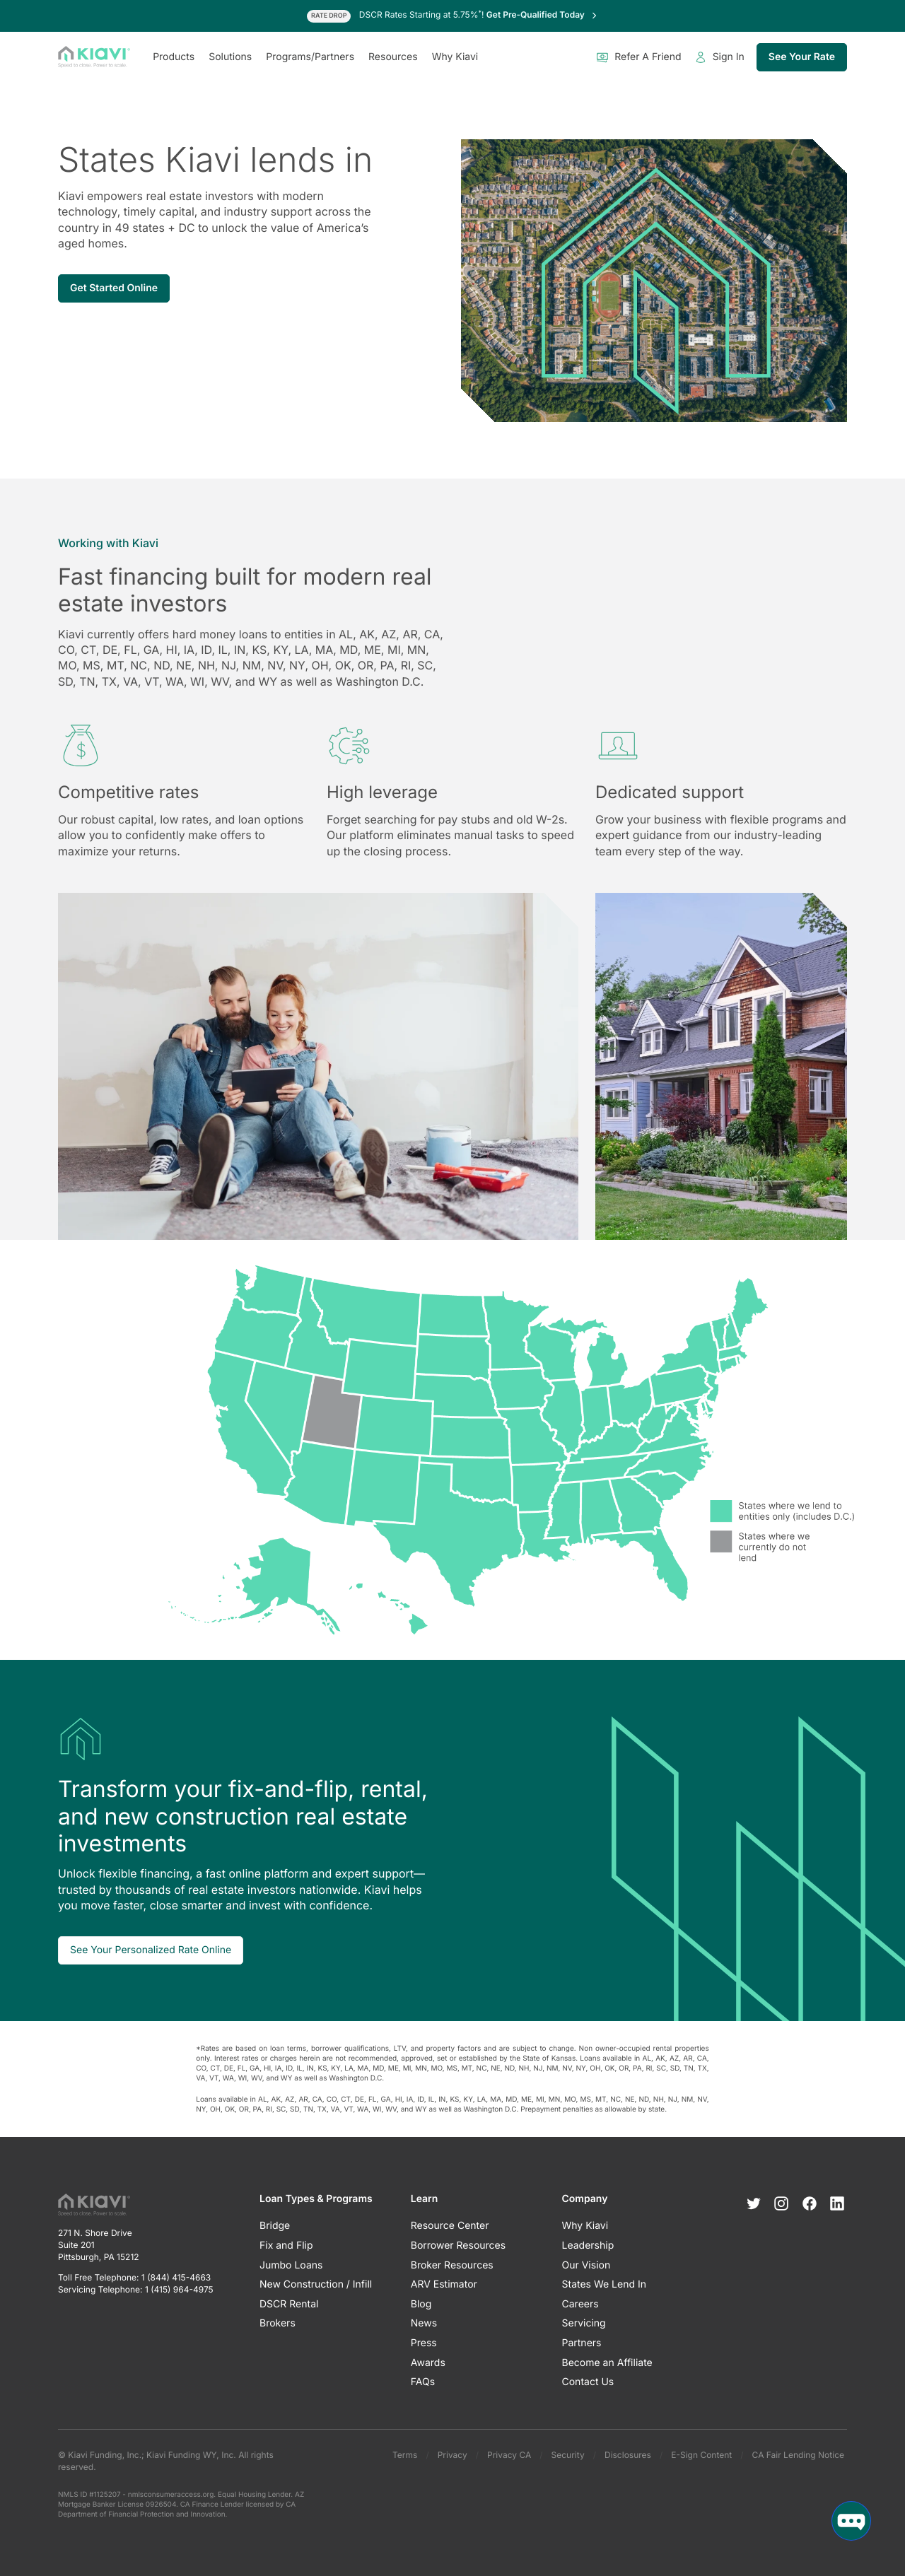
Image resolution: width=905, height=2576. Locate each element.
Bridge (274, 2226)
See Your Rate (802, 57)
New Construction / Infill (315, 2284)
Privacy (452, 2454)
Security (568, 2454)
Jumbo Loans (290, 2265)
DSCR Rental (288, 2304)
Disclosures (628, 2454)
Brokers (277, 2323)
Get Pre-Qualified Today (542, 14)
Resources (393, 57)
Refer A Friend (638, 57)
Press (424, 2343)
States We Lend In (604, 2284)
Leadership (588, 2246)
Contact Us (588, 2382)
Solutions (230, 57)
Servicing (584, 2323)
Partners (582, 2343)
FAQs (423, 2382)
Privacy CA (509, 2454)
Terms (404, 2454)
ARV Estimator (444, 2284)
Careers (580, 2304)
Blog (421, 2304)
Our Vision (586, 2265)
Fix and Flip (286, 2246)
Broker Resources (452, 2265)
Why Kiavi (455, 57)
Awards (428, 2363)
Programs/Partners (310, 57)
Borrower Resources (458, 2246)
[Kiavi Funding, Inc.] (94, 57)
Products (173, 57)
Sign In (719, 57)
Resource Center (450, 2226)
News (424, 2323)
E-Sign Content (701, 2454)
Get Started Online (114, 288)
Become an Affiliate (607, 2363)
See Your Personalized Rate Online (150, 1950)
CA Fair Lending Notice (798, 2454)
